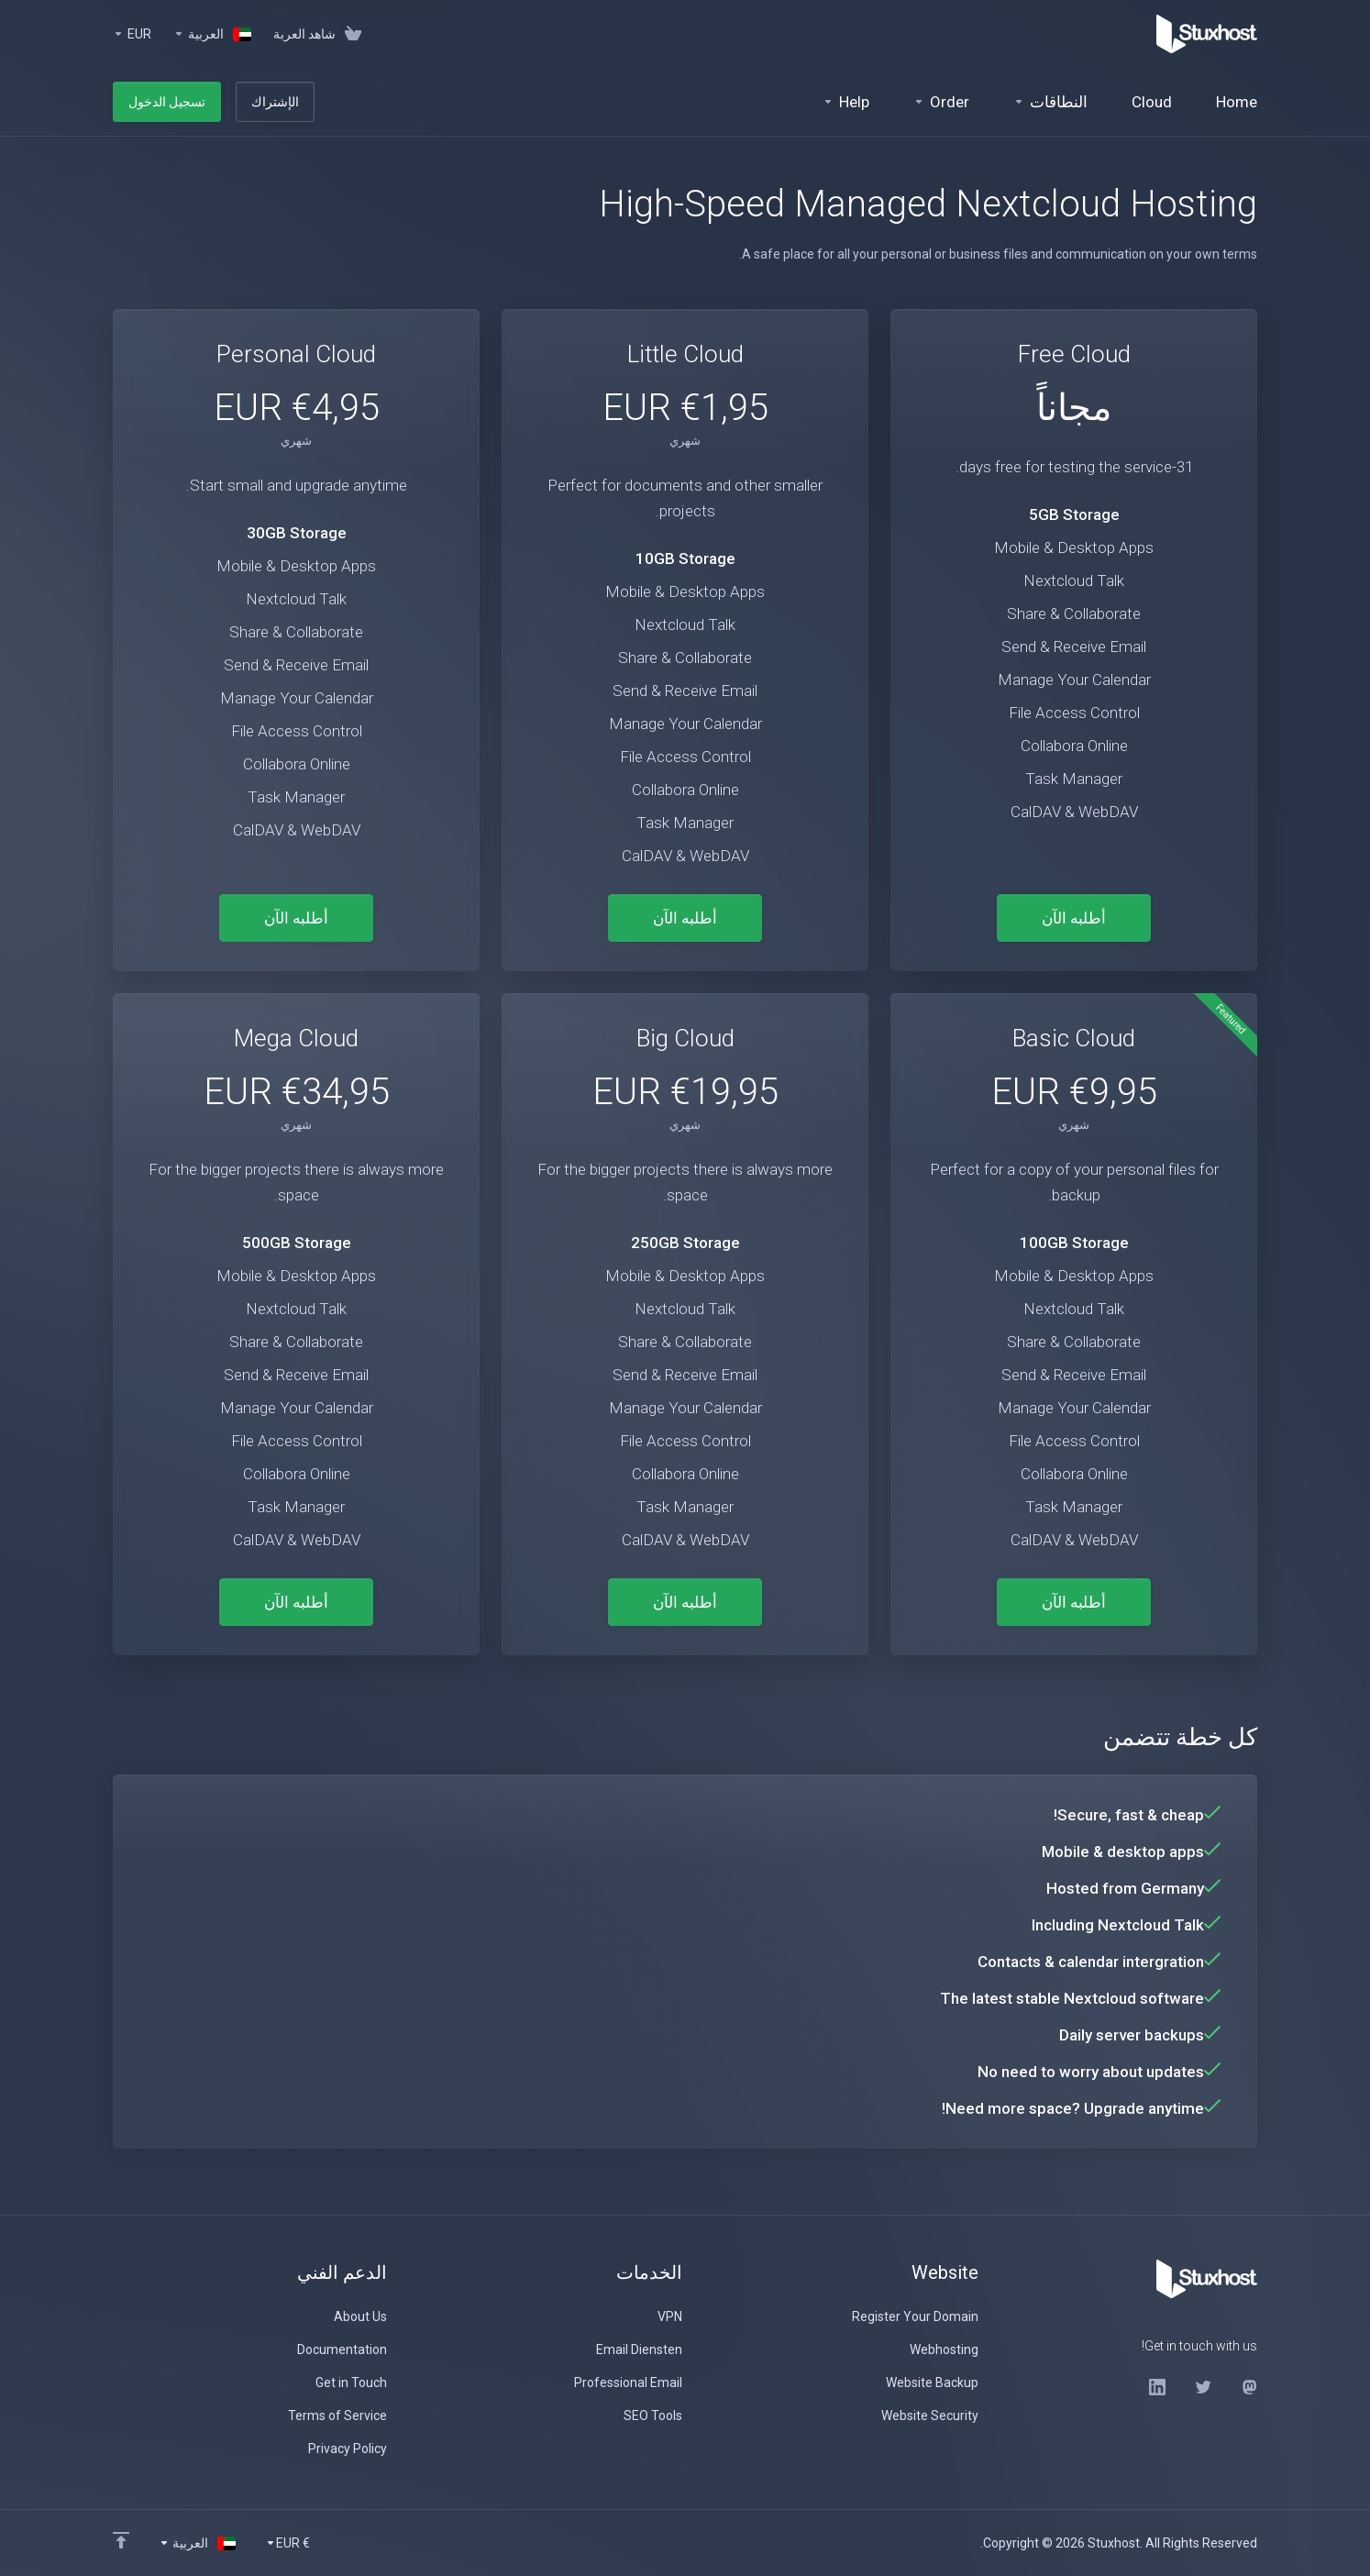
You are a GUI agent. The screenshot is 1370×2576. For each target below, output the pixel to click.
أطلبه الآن (1074, 918)
